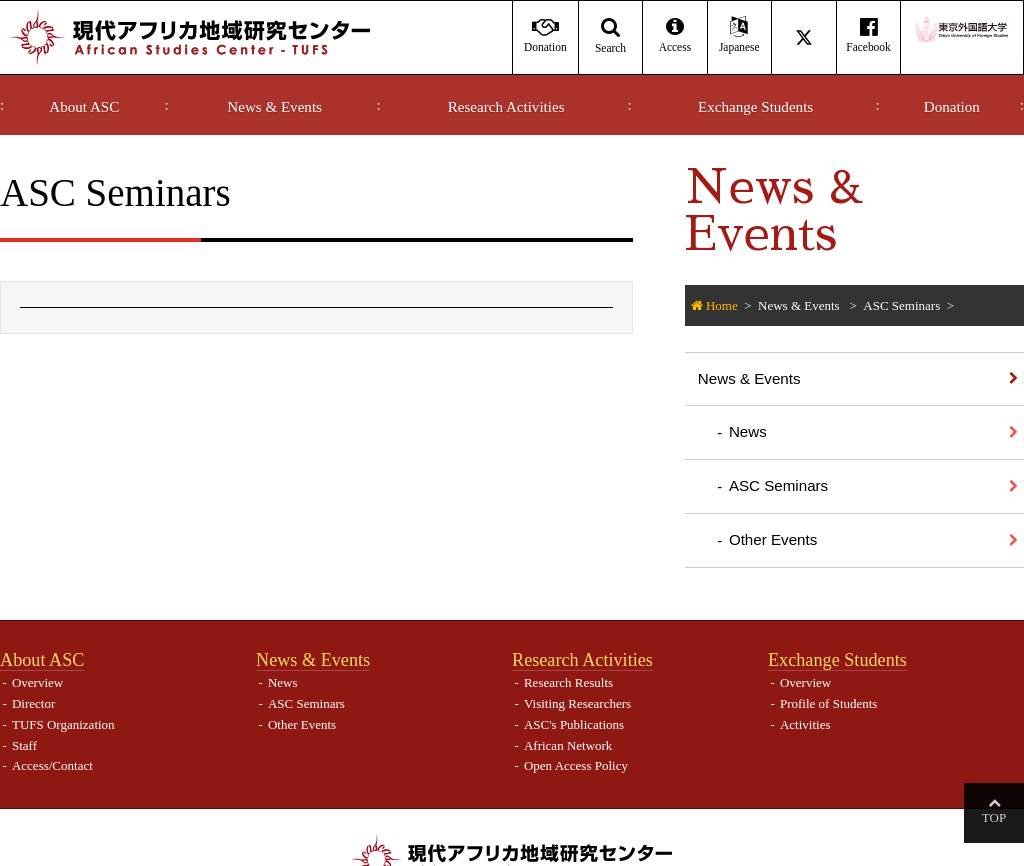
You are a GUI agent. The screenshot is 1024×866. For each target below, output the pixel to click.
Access (674, 35)
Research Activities (506, 107)
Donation (952, 107)
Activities (805, 724)
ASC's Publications (574, 724)
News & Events (274, 107)
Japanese (739, 35)
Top (994, 817)
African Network (568, 745)
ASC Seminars (901, 305)
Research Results (568, 682)
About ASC (84, 107)
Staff (24, 745)
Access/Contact (52, 765)
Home (722, 305)
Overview (37, 682)
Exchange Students (755, 107)
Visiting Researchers (577, 703)
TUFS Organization (63, 724)
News (748, 431)
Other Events (773, 539)
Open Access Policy (576, 765)
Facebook (868, 35)
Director (33, 703)
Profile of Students (829, 703)
